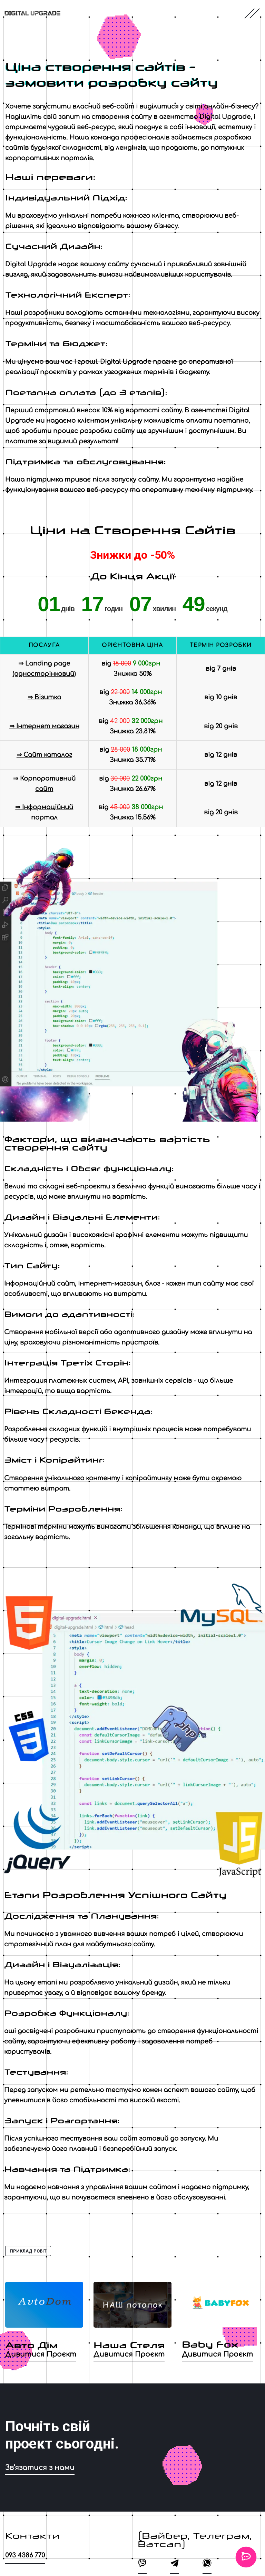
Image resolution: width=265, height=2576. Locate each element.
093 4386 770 (25, 2555)
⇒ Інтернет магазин (44, 726)
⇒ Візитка (44, 697)
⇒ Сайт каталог (44, 754)
